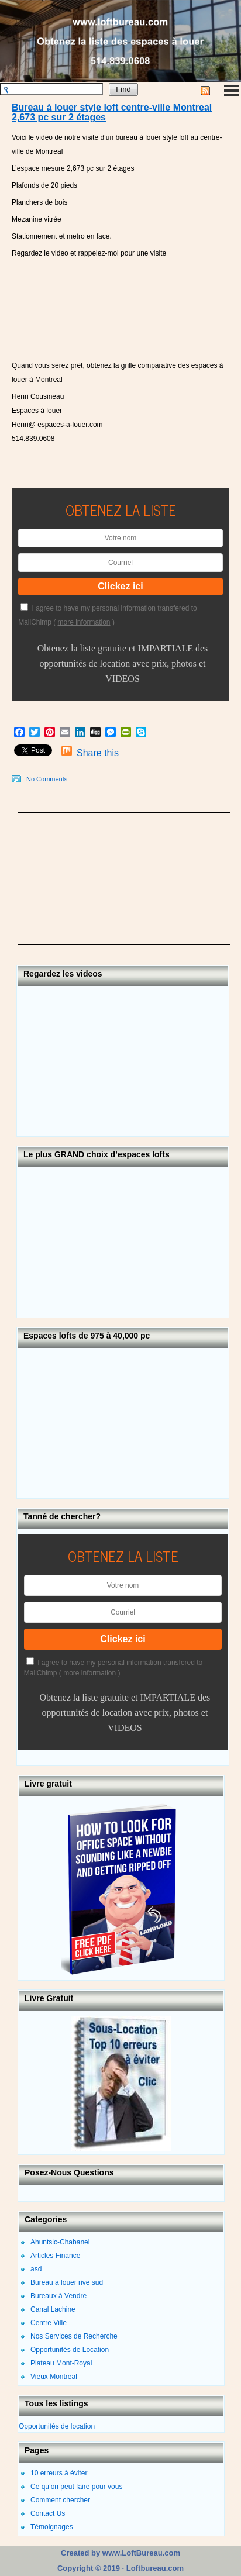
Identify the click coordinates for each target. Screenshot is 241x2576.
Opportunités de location (57, 2426)
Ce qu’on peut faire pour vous (76, 2486)
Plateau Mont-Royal (61, 2363)
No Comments (46, 778)
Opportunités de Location (69, 2350)
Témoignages (51, 2527)
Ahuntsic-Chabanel (59, 2242)
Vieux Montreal (53, 2376)
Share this (98, 753)
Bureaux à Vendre (58, 2296)
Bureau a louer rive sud (66, 2282)
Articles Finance (55, 2255)
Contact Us (47, 2513)
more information (84, 622)
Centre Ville (48, 2323)
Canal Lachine (52, 2309)
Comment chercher (60, 2500)
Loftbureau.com (154, 2568)
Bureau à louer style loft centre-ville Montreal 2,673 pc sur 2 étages (112, 112)
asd (36, 2269)
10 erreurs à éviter (58, 2473)
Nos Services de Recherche (74, 2336)
